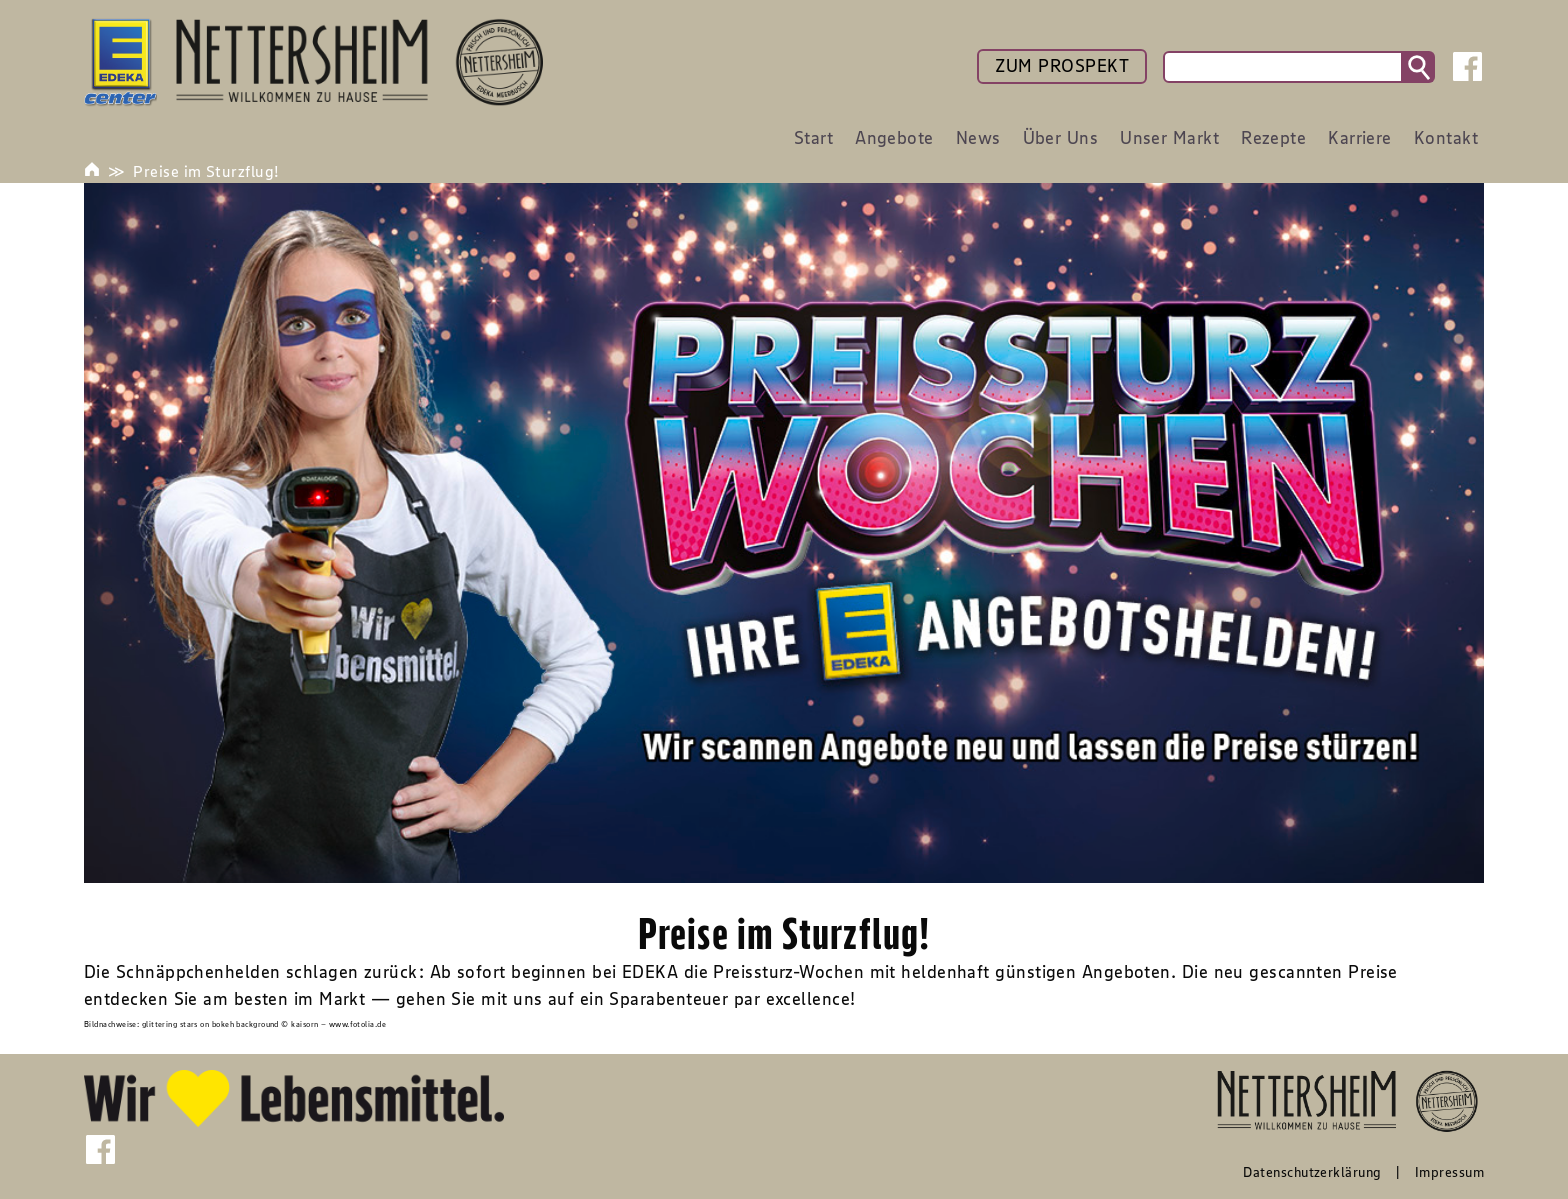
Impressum (1449, 1172)
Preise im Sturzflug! (206, 171)
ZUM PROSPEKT (1062, 66)
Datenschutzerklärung (1312, 1172)
